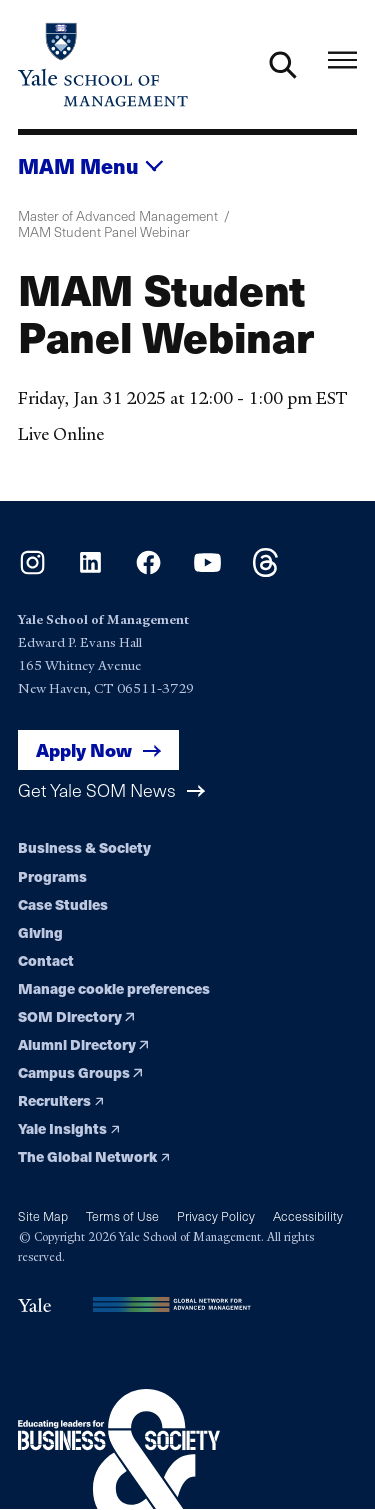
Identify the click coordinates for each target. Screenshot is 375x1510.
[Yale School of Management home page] (103, 64)
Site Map (43, 1215)
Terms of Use (122, 1215)
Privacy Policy (216, 1215)
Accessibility (308, 1215)
